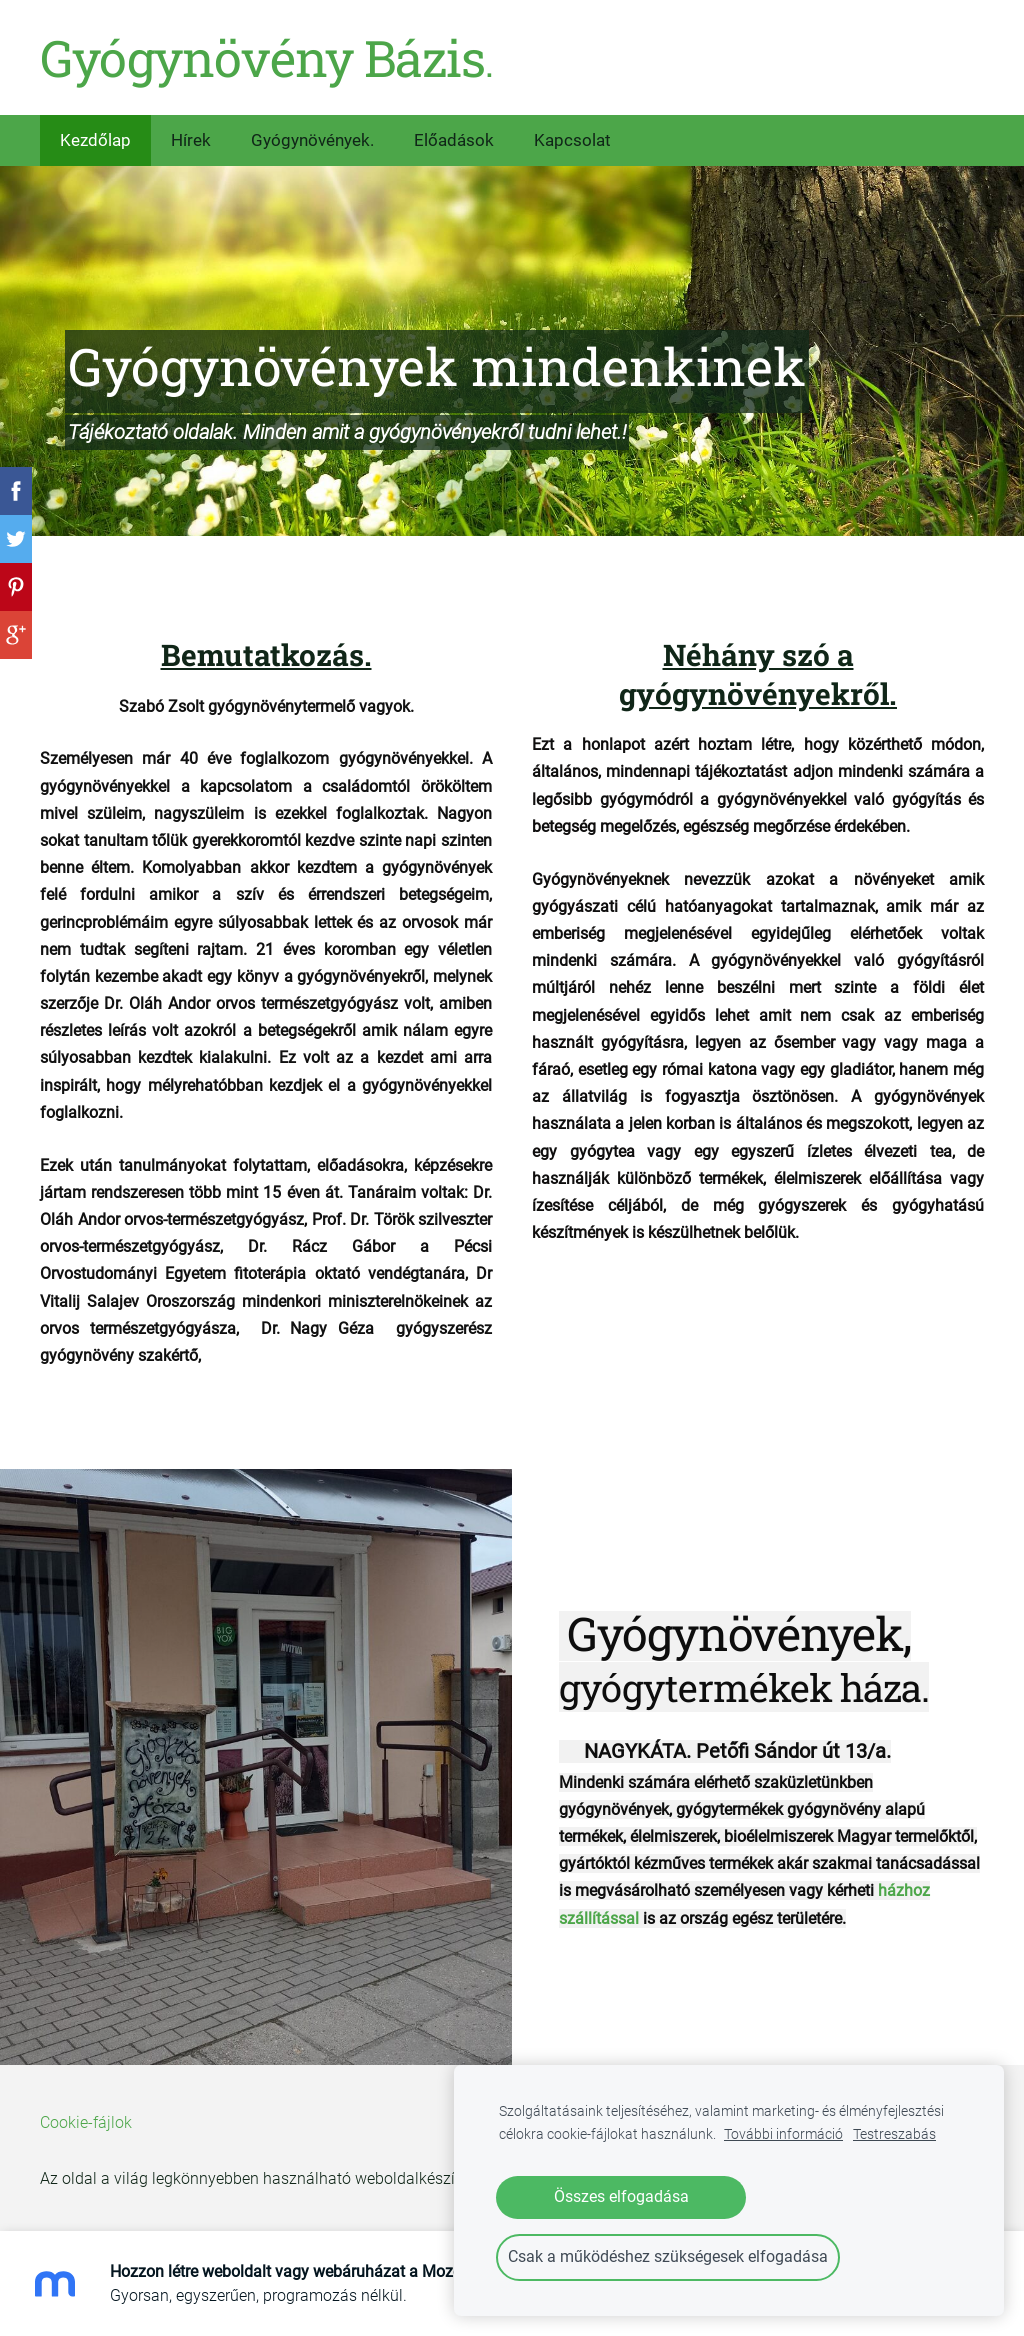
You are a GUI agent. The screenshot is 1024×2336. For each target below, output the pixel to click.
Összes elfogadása (621, 2196)
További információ (783, 2134)
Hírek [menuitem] (191, 140)
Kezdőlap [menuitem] (95, 140)
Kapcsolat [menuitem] (572, 140)
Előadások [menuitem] (454, 140)
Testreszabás (894, 2134)
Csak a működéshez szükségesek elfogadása (668, 2256)
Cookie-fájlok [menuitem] (86, 2122)
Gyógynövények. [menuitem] (312, 140)
